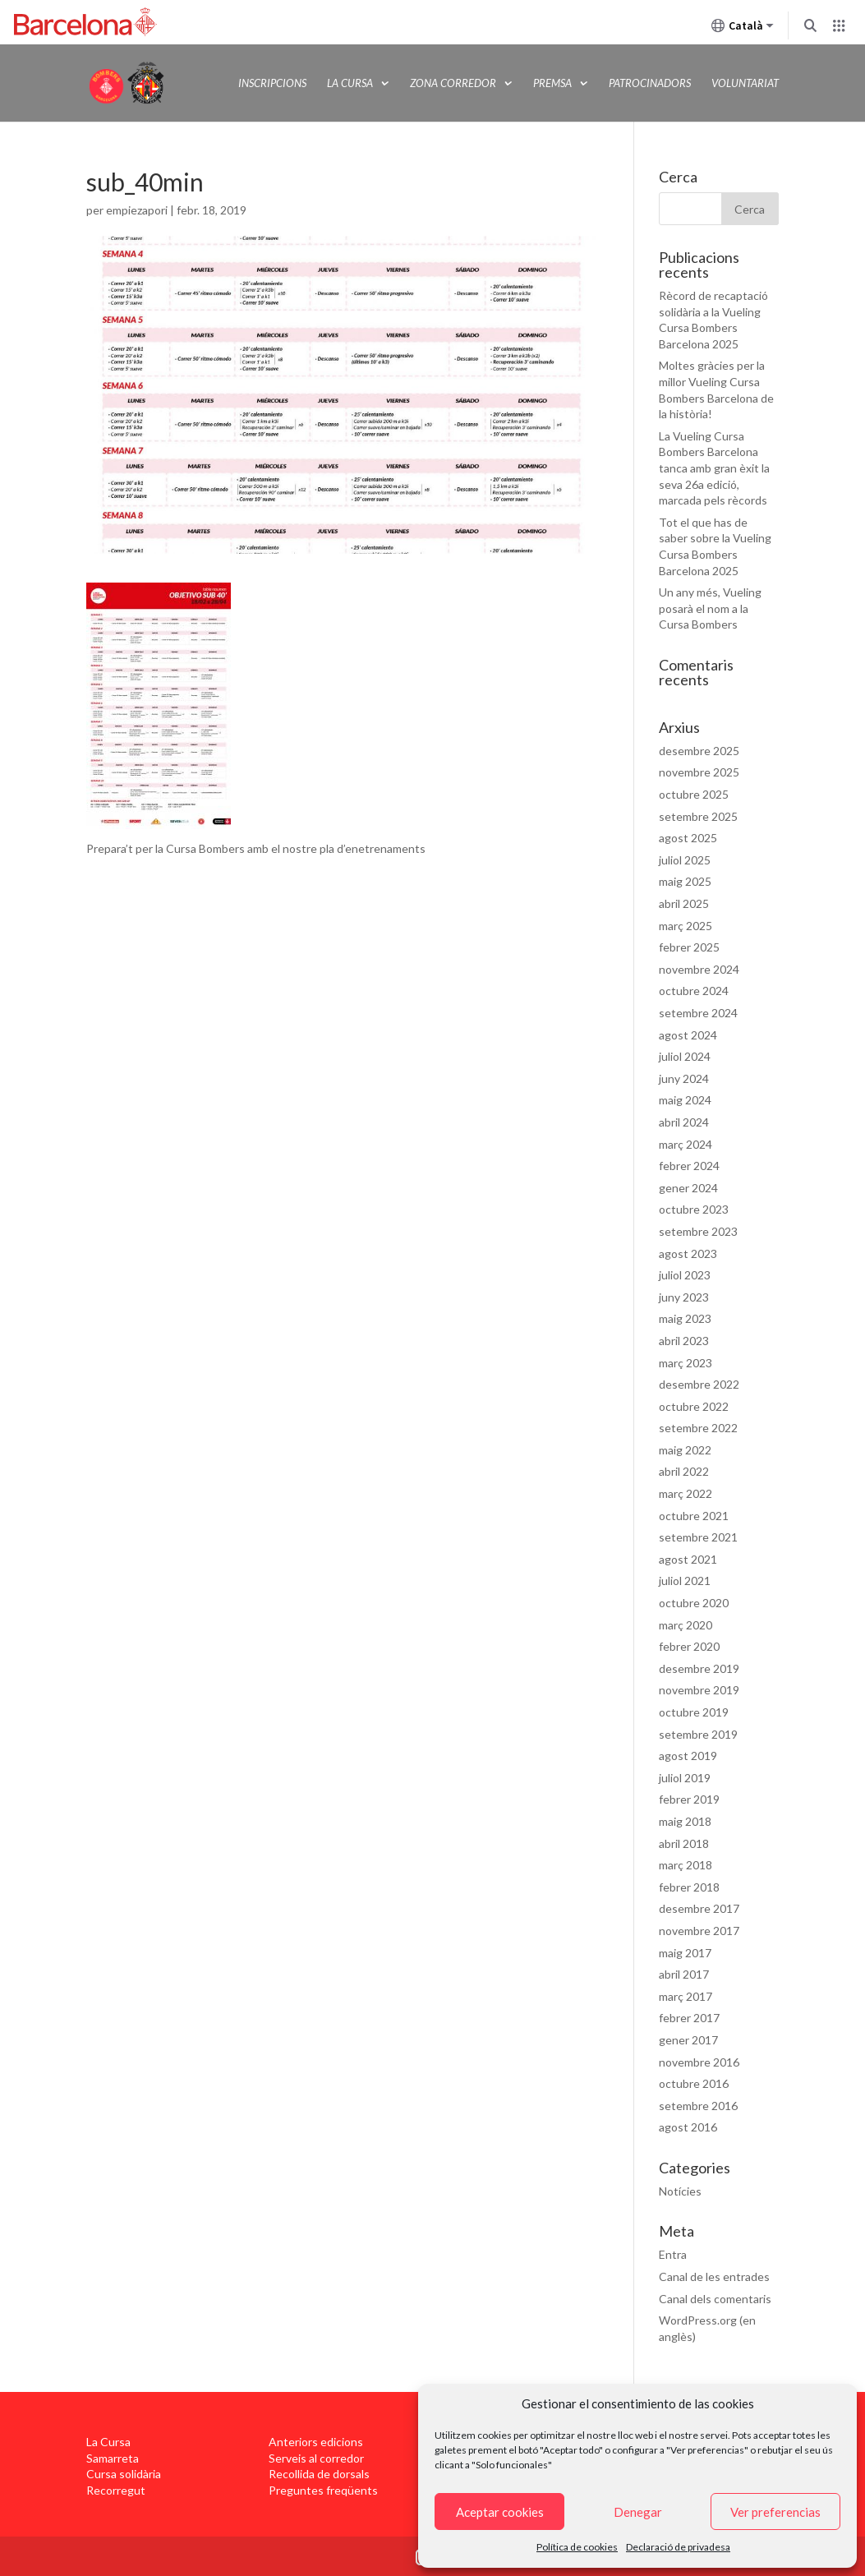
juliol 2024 (685, 1056)
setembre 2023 (698, 1231)
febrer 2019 (689, 1799)
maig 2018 (685, 1821)
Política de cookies (577, 2547)
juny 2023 (684, 1297)
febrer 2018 (689, 1887)
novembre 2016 (699, 2062)
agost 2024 (688, 1035)
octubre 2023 (694, 1209)
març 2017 (685, 1996)
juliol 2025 (685, 860)
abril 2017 (684, 1974)
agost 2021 (688, 1559)
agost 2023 (688, 1253)
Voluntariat (745, 83)
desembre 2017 (699, 1908)
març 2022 (685, 1493)
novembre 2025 (699, 772)
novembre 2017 (699, 1931)
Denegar (638, 2512)
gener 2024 (688, 1188)
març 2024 (685, 1144)
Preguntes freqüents (323, 2490)
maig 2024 (685, 1100)
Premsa (552, 83)
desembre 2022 (699, 1384)
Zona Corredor (453, 83)
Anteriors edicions (316, 2442)
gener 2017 (688, 2040)
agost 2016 (688, 2127)
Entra (673, 2254)
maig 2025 (685, 881)
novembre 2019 (699, 1690)
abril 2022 (684, 1471)
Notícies (680, 2191)
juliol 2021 (685, 1581)
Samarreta (112, 2458)
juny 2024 (684, 1078)
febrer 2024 (689, 1166)
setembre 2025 (698, 816)
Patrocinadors (650, 83)
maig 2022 (685, 1450)
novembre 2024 (699, 969)
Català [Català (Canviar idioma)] (742, 28)
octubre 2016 (694, 2083)
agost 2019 (688, 1756)
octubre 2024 (694, 991)
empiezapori (137, 210)
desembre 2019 (699, 1668)
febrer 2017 (689, 2018)
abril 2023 (684, 1341)
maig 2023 (685, 1318)
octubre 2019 (694, 1712)
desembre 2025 (699, 751)
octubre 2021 (694, 1516)
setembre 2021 (698, 1537)
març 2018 (685, 1865)
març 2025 (685, 926)
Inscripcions (272, 83)
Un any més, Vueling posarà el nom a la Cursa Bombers (710, 608)
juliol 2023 (685, 1275)
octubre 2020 (694, 1603)
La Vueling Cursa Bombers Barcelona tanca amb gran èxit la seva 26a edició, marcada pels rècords (714, 468)
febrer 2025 (689, 947)
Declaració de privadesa (678, 2547)
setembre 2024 (698, 1013)
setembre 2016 (698, 2106)
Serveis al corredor (316, 2458)
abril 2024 (684, 1122)
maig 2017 (685, 1953)
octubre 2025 (694, 794)
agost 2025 (688, 838)
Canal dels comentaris (715, 2299)
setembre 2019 (698, 1734)
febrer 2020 (689, 1646)
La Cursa (350, 83)
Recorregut (115, 2490)
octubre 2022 (694, 1406)
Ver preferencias (775, 2512)
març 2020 (685, 1625)
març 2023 (685, 1363)
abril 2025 (684, 903)
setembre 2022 (698, 1428)
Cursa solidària (123, 2474)
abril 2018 (684, 1843)
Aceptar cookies (500, 2512)
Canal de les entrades (714, 2276)
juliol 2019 (685, 1778)
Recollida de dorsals (319, 2474)
